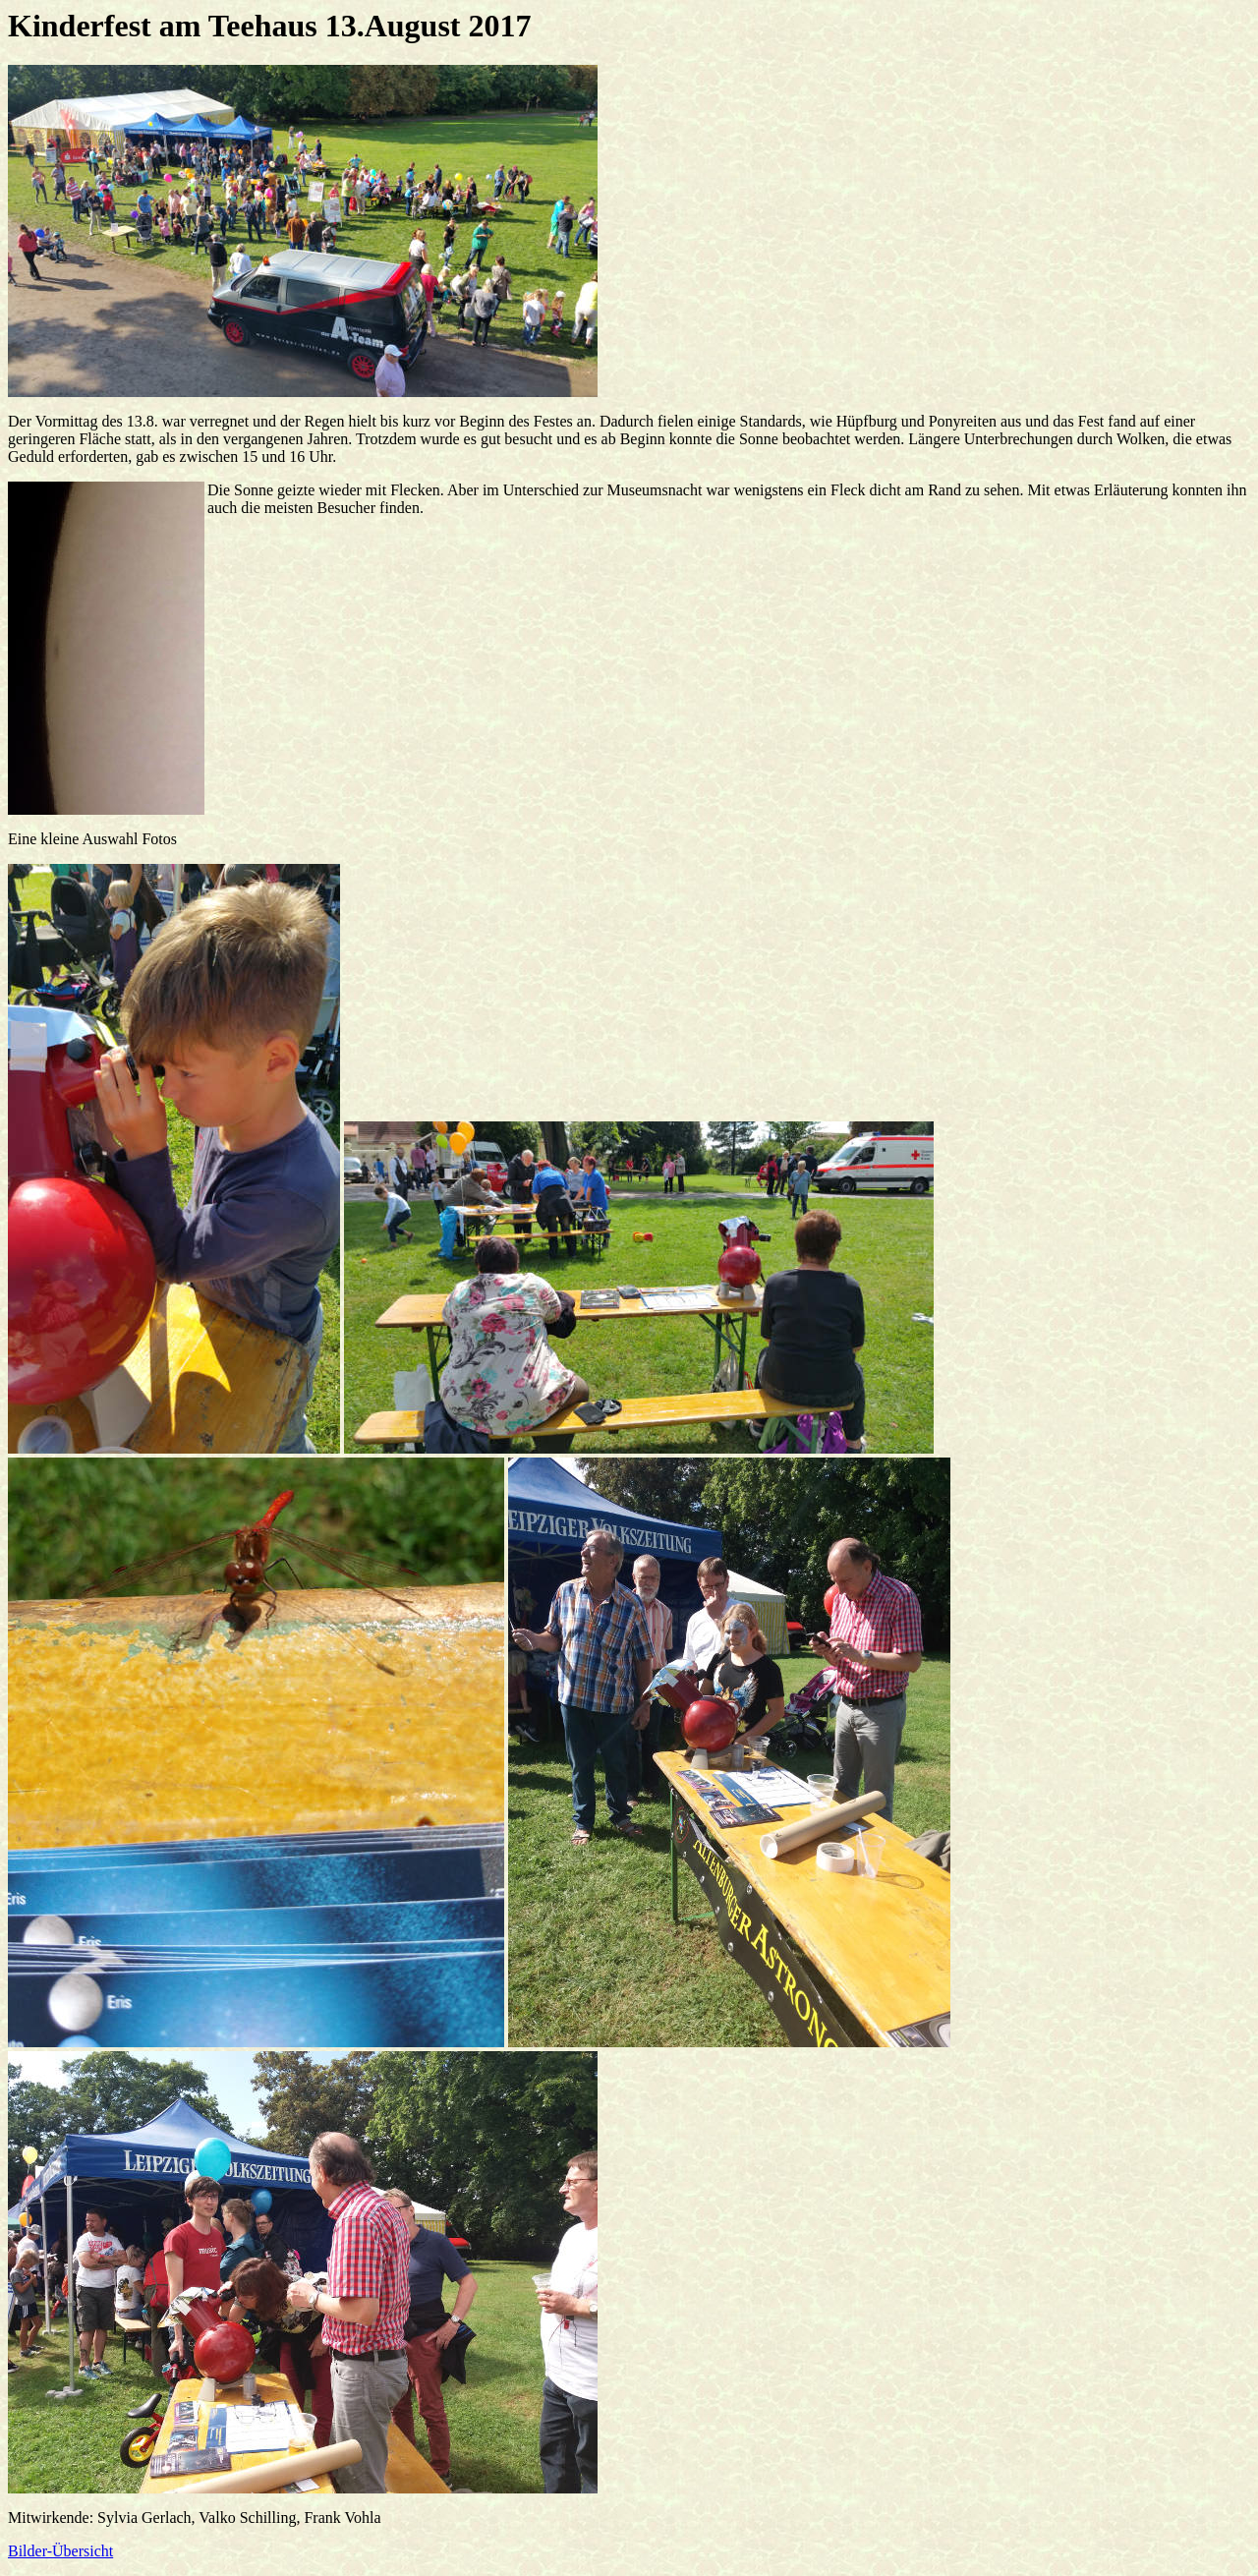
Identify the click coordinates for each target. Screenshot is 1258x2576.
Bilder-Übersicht (60, 2551)
